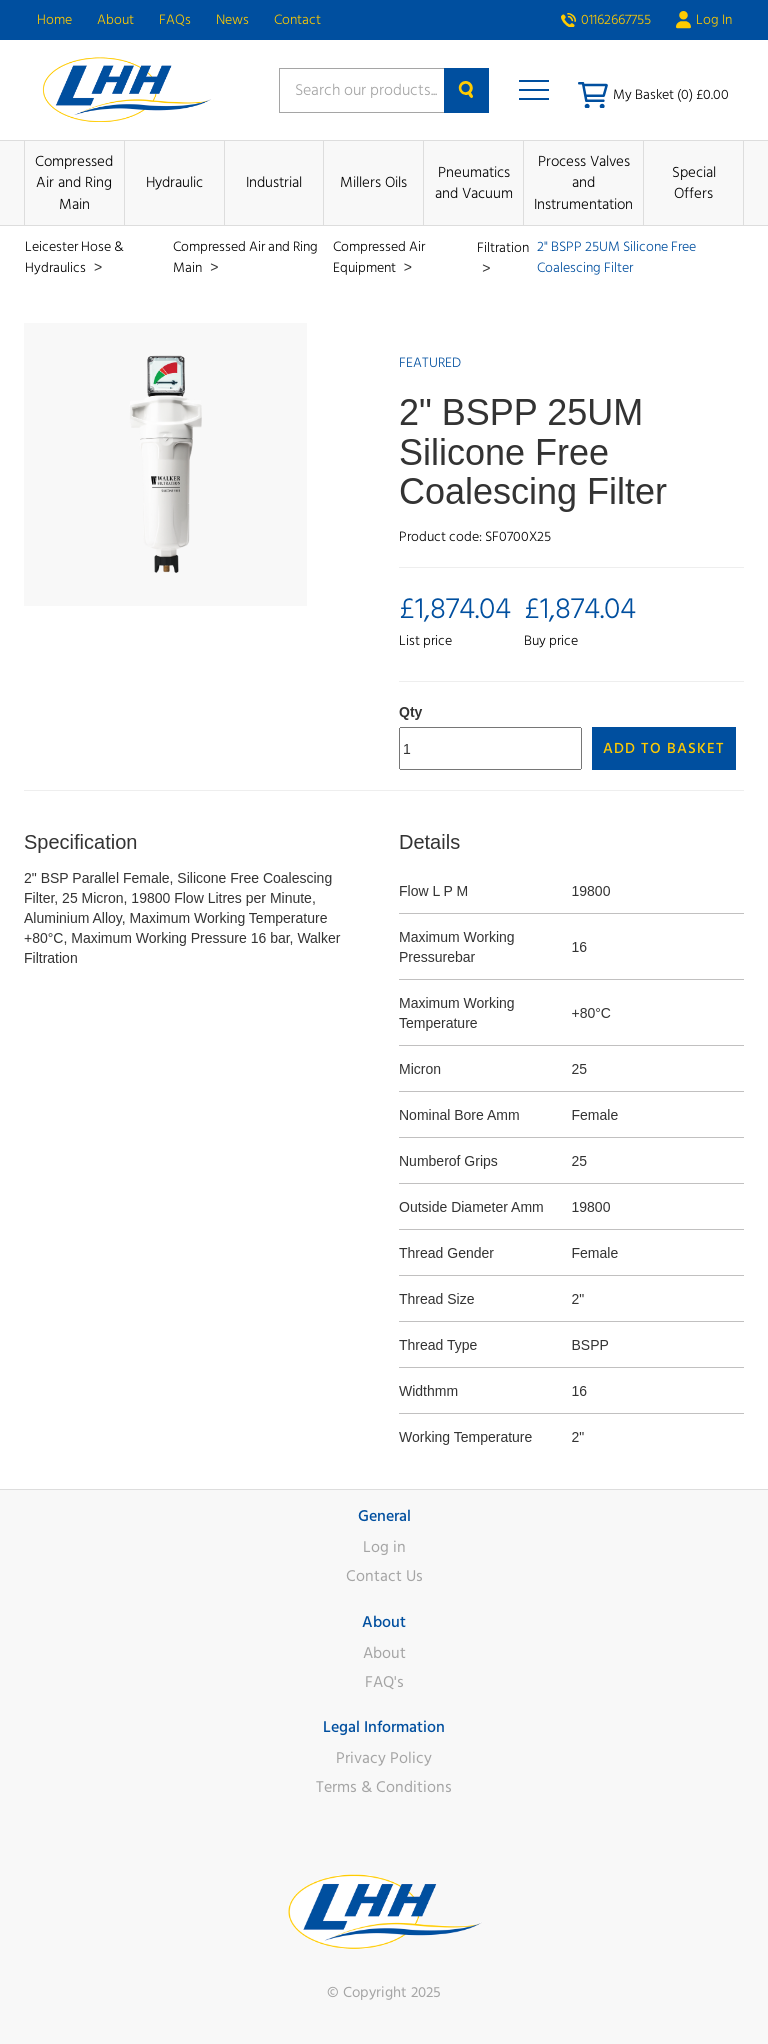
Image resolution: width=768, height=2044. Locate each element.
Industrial (274, 182)
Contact (297, 20)
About (115, 20)
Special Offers (694, 183)
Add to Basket (664, 748)
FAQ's (384, 1682)
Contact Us (384, 1576)
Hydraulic (174, 182)
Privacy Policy (384, 1758)
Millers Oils (373, 182)
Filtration (503, 248)
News (232, 20)
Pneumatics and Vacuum (474, 183)
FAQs (175, 20)
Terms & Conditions (384, 1787)
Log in (384, 1547)
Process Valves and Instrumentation (583, 183)
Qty (410, 712)
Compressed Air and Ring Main (74, 183)
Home (54, 20)
